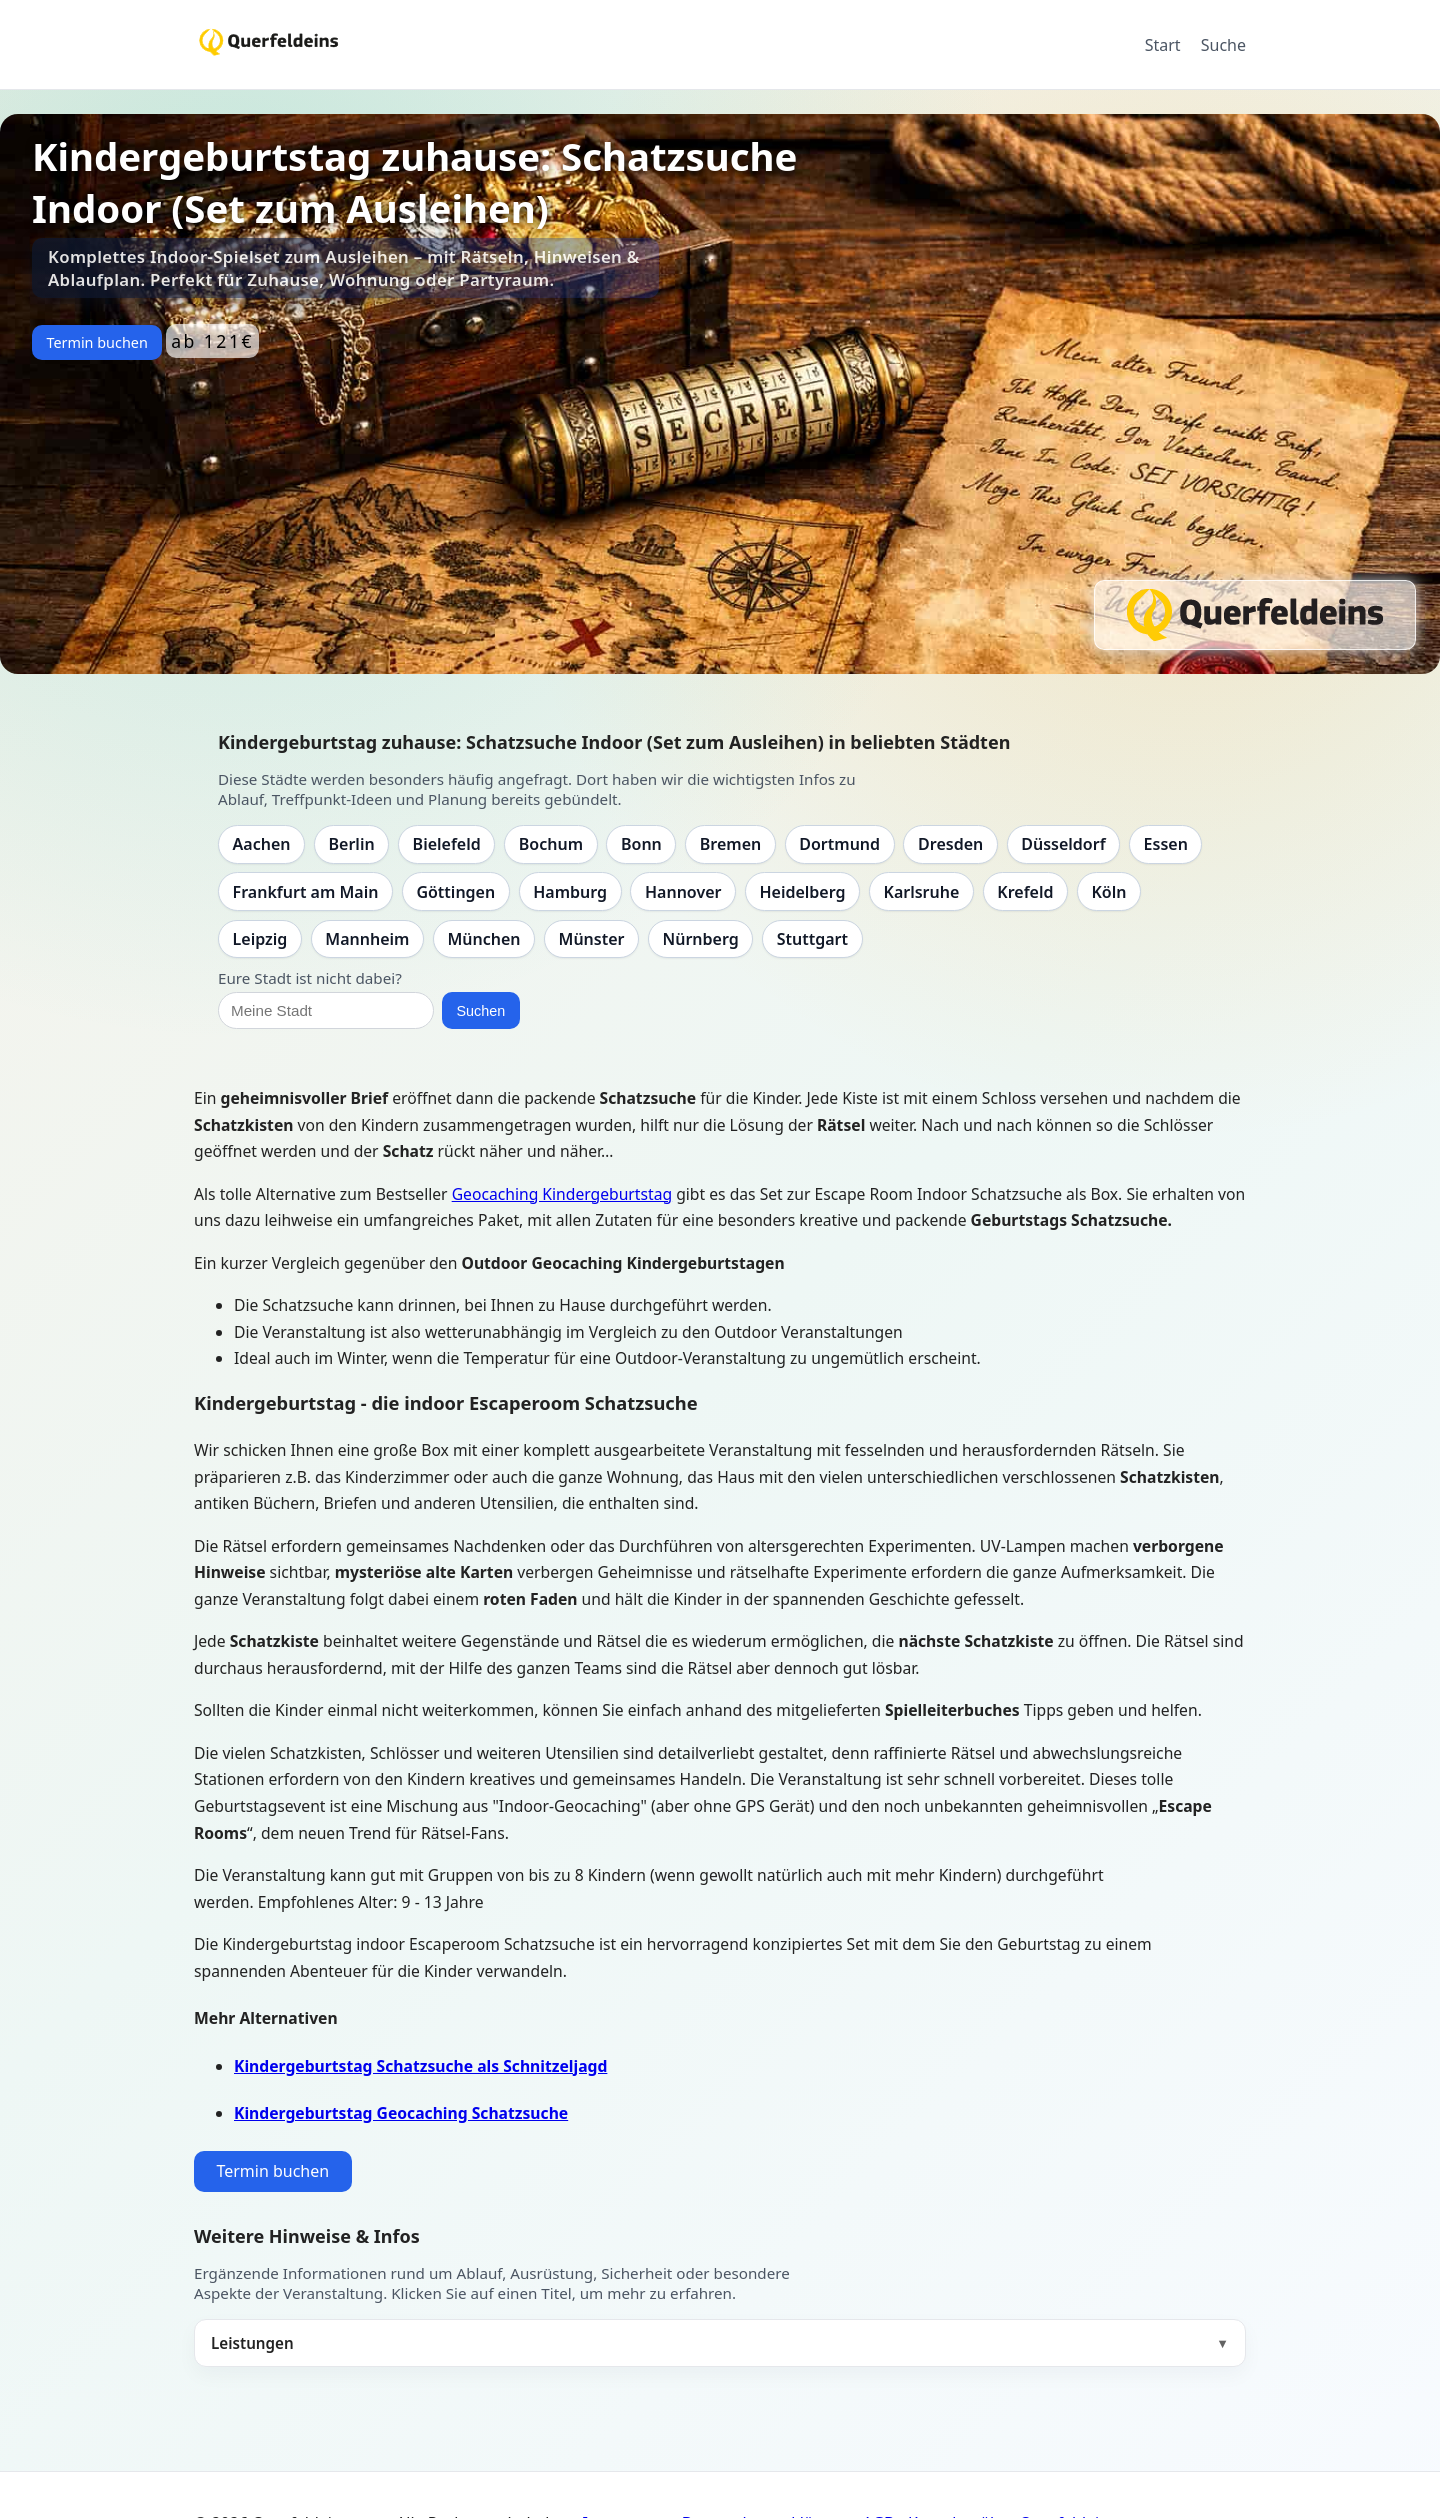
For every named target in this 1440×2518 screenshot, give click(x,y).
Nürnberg (700, 939)
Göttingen (455, 892)
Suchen (480, 1011)
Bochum (551, 844)
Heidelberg (802, 892)
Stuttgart (812, 939)
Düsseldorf (1063, 844)
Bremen (730, 844)
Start (1163, 45)
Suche (1223, 45)
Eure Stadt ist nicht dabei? (310, 978)
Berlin (352, 844)
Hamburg (570, 892)
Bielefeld (447, 844)
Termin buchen (96, 342)
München (483, 939)
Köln (1108, 892)
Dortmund (839, 844)
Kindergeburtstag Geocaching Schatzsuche (401, 2113)
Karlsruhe (922, 892)
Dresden (950, 844)
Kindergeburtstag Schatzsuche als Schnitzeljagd (420, 2066)
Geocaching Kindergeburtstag (562, 1194)
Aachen (262, 844)
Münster (592, 939)
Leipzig (260, 939)
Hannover (683, 892)
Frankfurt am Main (306, 892)
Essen (1166, 844)
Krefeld (1025, 892)
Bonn (641, 844)
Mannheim (367, 939)
